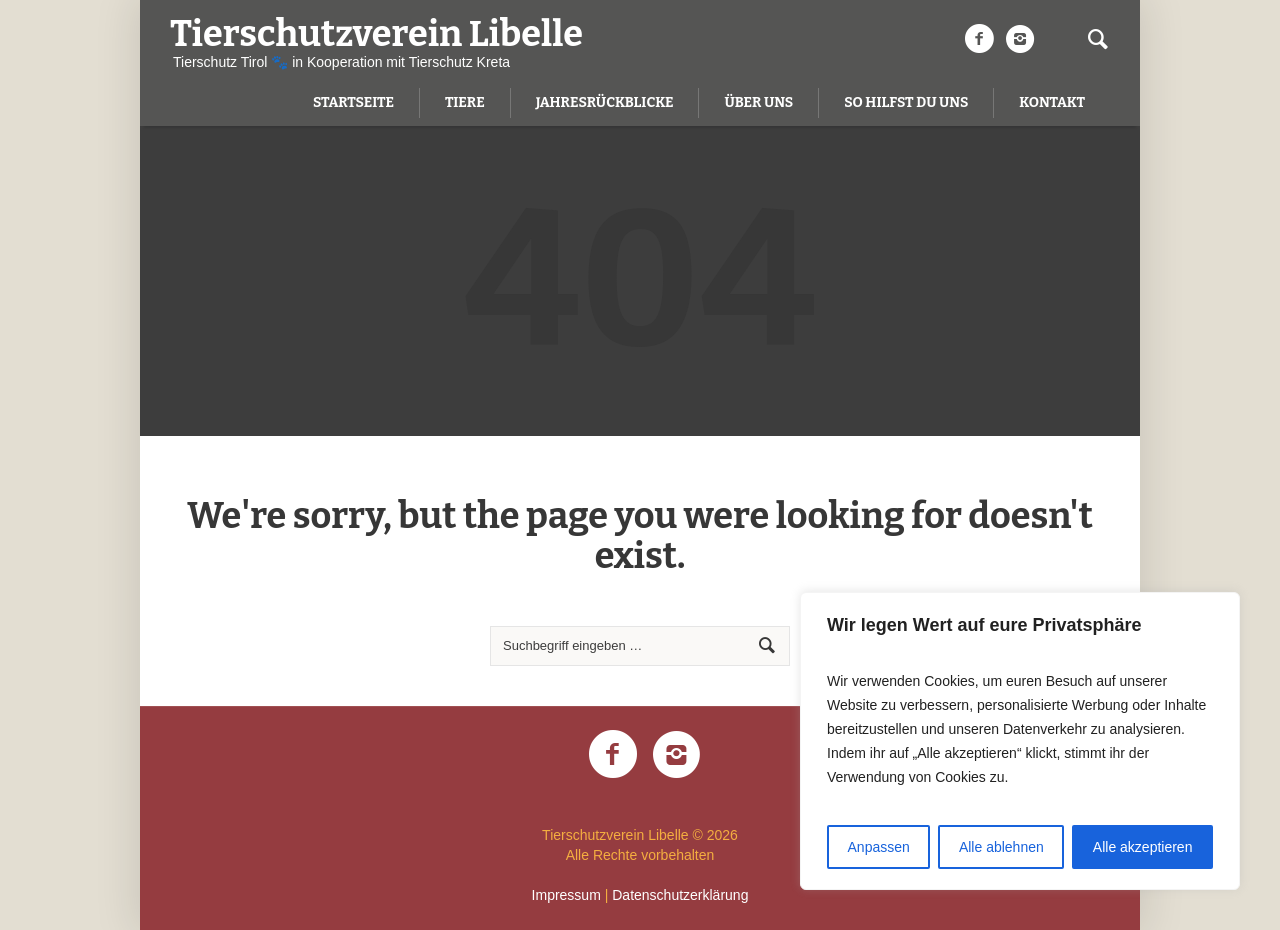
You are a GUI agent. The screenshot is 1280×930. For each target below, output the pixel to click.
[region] (1020, 741)
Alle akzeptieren (1143, 847)
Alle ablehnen (1001, 847)
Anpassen (879, 847)
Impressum (566, 895)
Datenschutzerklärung (680, 895)
